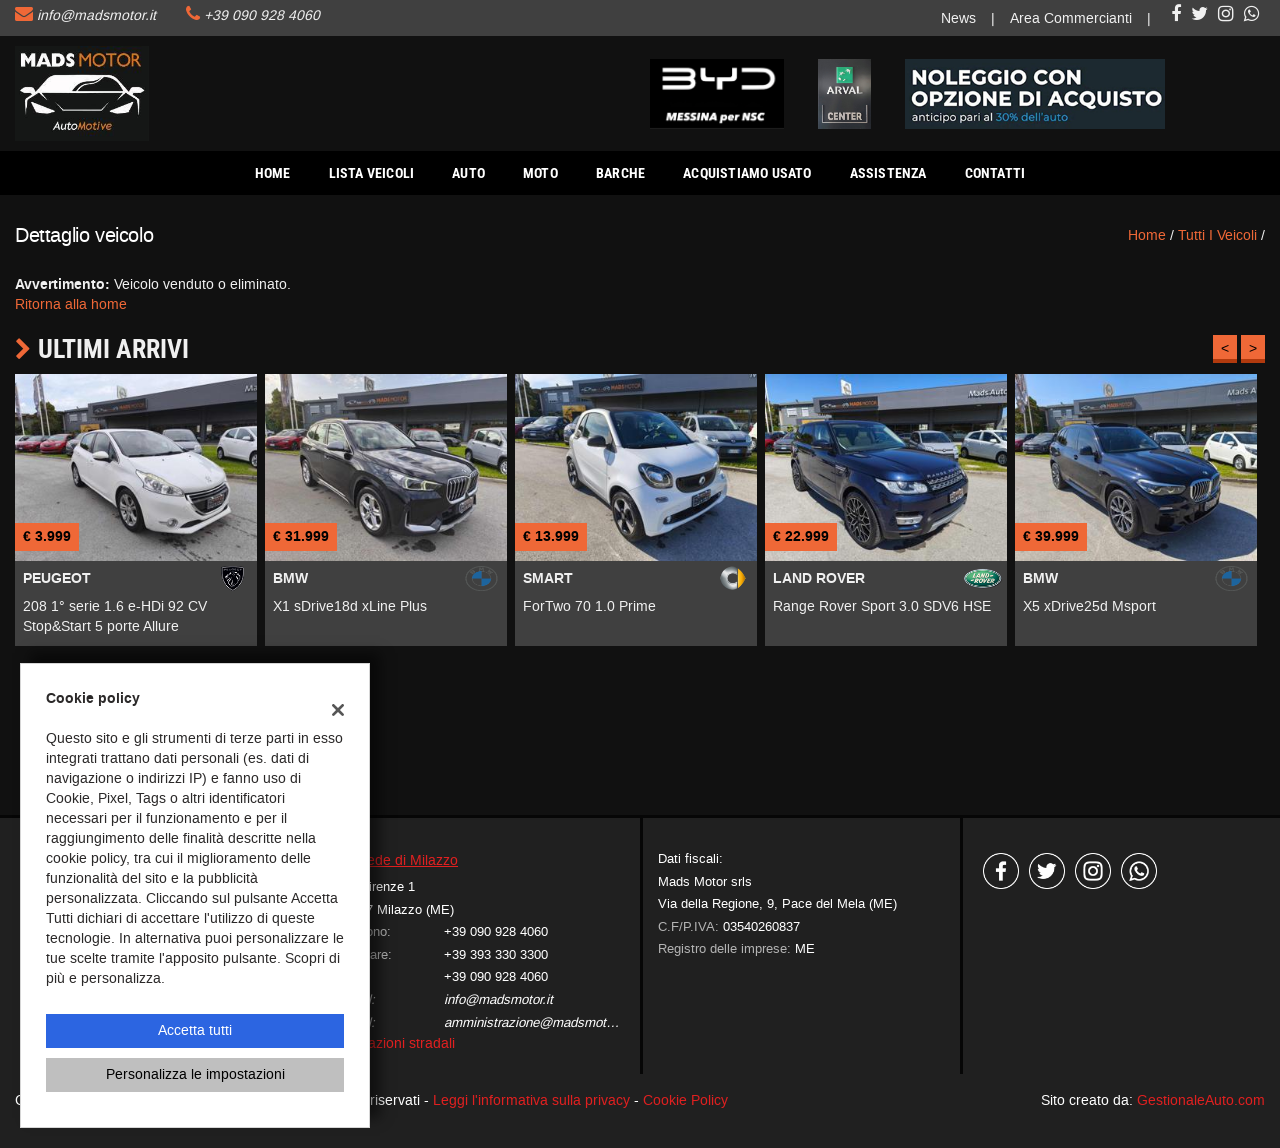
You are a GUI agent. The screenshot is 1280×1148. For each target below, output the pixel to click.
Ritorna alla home (71, 304)
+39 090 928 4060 (262, 15)
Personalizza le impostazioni (195, 1074)
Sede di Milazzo (408, 860)
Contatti (995, 173)
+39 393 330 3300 (496, 954)
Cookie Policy (685, 1100)
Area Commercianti (1071, 18)
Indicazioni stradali (396, 1043)
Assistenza (888, 173)
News (958, 18)
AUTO (468, 173)
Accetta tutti (195, 1030)
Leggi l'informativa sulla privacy (531, 1100)
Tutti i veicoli (1217, 235)
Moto (540, 173)
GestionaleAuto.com (1201, 1100)
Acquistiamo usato (747, 173)
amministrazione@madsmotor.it (535, 1022)
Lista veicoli (372, 173)
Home (273, 173)
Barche (620, 173)
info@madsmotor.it (96, 15)
